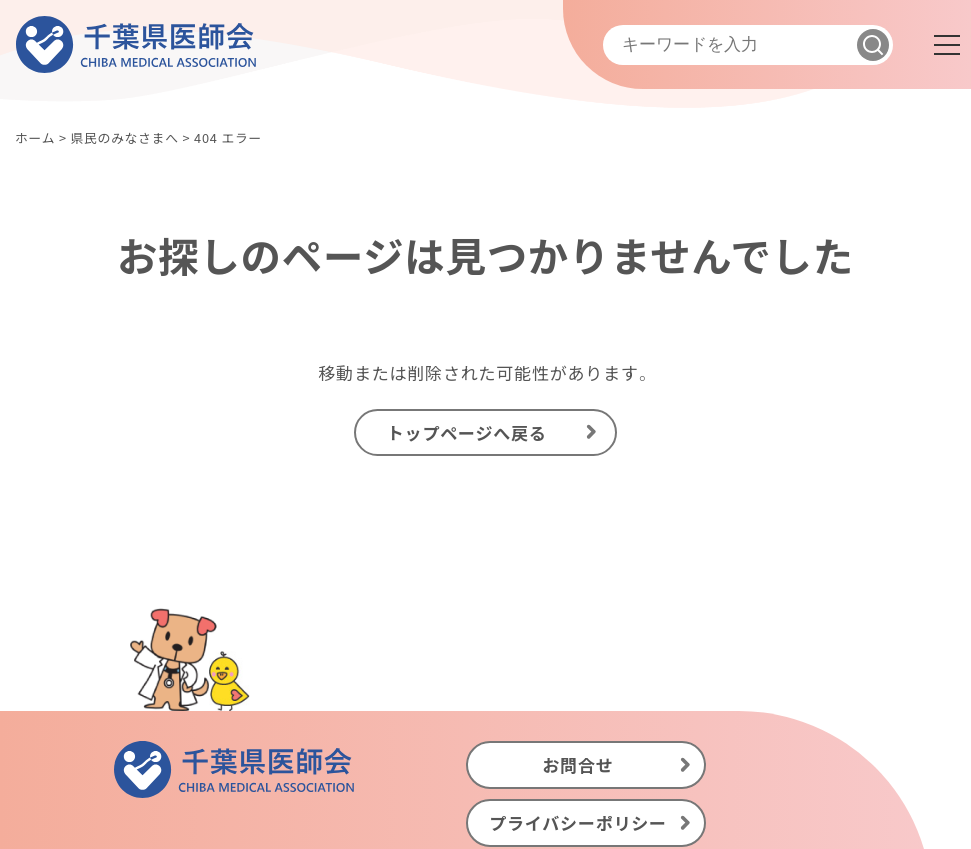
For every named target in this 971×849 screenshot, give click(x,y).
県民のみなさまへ (124, 137)
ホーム (35, 137)
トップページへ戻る (467, 432)
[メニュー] (947, 45)
